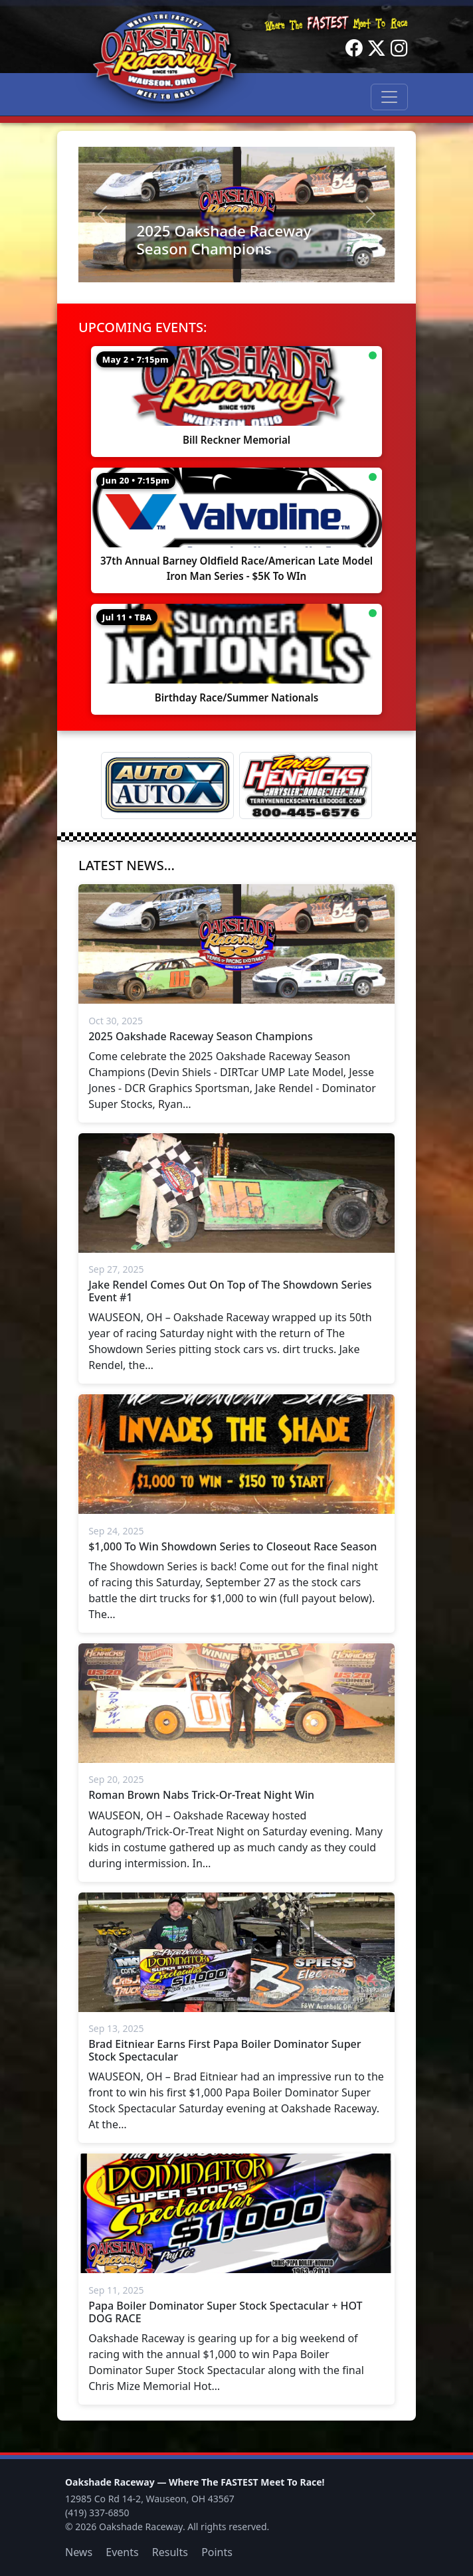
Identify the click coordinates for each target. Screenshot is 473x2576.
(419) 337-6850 (97, 2512)
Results (170, 2552)
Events (122, 2552)
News (78, 2552)
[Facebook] (354, 48)
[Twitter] (376, 48)
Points (217, 2552)
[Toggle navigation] (389, 97)
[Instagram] (399, 48)
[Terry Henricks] (305, 785)
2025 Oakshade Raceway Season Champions (223, 240)
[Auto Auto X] (167, 785)
